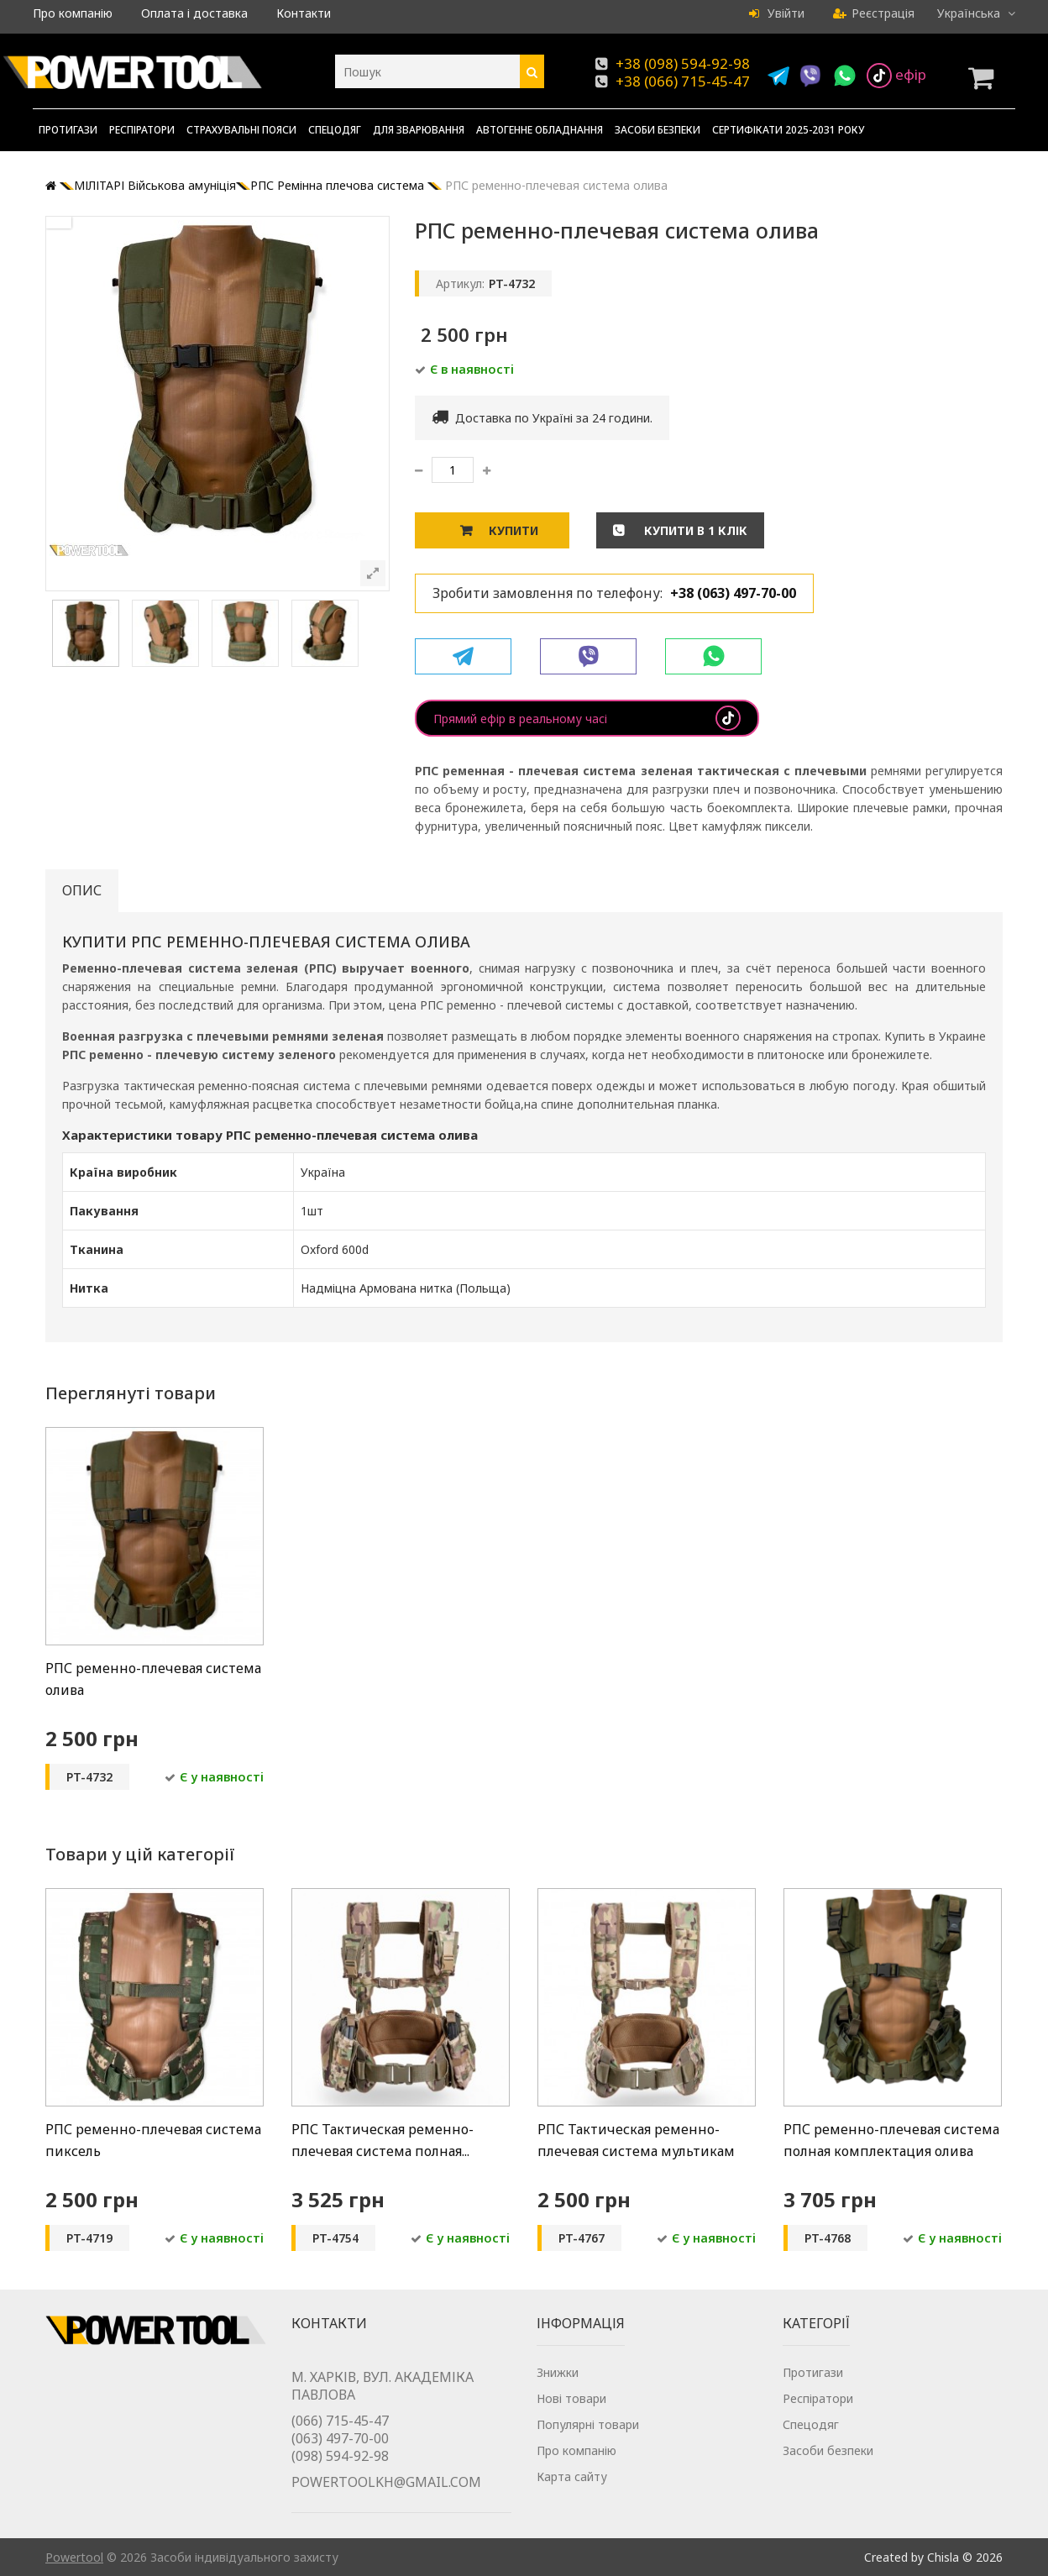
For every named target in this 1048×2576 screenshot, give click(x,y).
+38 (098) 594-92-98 (683, 63)
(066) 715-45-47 (340, 2420)
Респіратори (142, 130)
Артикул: (460, 283)
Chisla (943, 2557)
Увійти (776, 13)
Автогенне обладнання (539, 130)
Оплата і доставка (194, 13)
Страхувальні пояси (241, 130)
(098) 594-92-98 (340, 2456)
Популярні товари (588, 2424)
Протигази (68, 130)
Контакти (303, 13)
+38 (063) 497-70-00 (733, 593)
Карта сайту (572, 2476)
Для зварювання (418, 130)
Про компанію (73, 13)
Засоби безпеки (657, 130)
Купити (513, 530)
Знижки (558, 2372)
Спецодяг (334, 130)
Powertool (74, 2557)
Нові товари (571, 2398)
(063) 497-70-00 (340, 2438)
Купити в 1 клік (694, 530)
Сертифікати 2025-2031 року (788, 130)
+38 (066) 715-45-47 (683, 81)
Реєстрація (873, 13)
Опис (82, 890)
